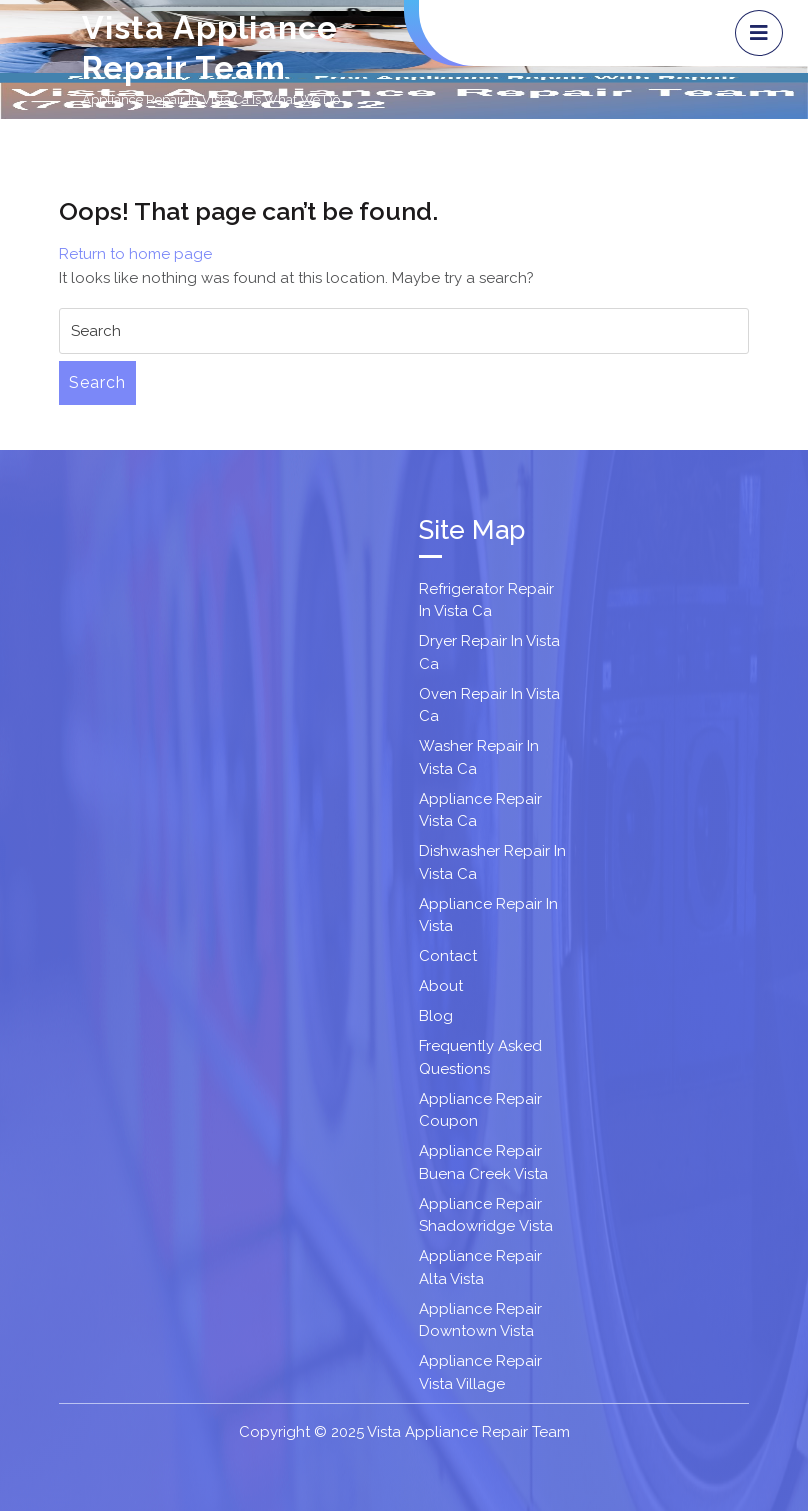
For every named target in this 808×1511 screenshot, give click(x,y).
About (441, 986)
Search (97, 382)
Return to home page (135, 254)
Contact (448, 956)
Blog (436, 1016)
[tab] (759, 33)
